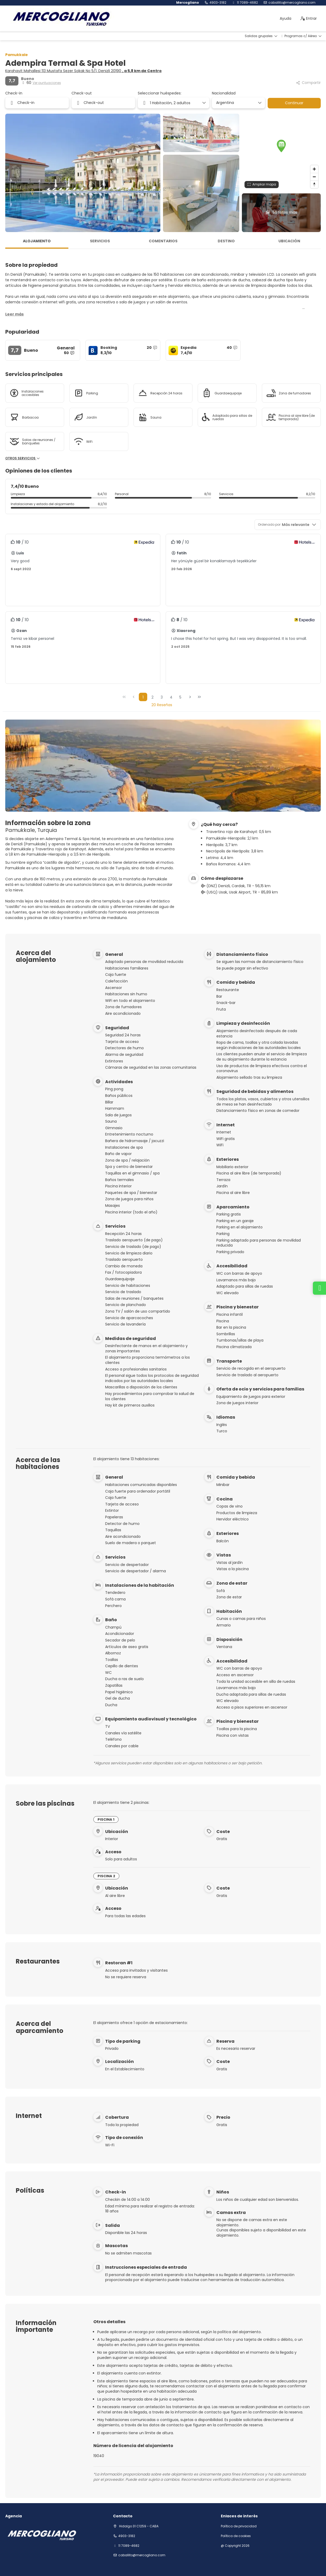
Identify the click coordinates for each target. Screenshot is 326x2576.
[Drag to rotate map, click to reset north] (314, 184)
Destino (226, 241)
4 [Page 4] (171, 697)
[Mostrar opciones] (259, 103)
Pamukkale (16, 54)
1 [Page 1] (143, 697)
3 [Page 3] (162, 697)
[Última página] (199, 697)
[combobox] (236, 103)
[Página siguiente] (190, 697)
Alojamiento (37, 241)
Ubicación (289, 241)
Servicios (100, 241)
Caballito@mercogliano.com (291, 3)
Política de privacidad (239, 2526)
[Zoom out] (314, 176)
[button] (281, 146)
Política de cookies (236, 2536)
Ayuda (285, 18)
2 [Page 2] (152, 697)
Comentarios (163, 241)
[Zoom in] (314, 169)
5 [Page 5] (180, 697)
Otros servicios (22, 458)
